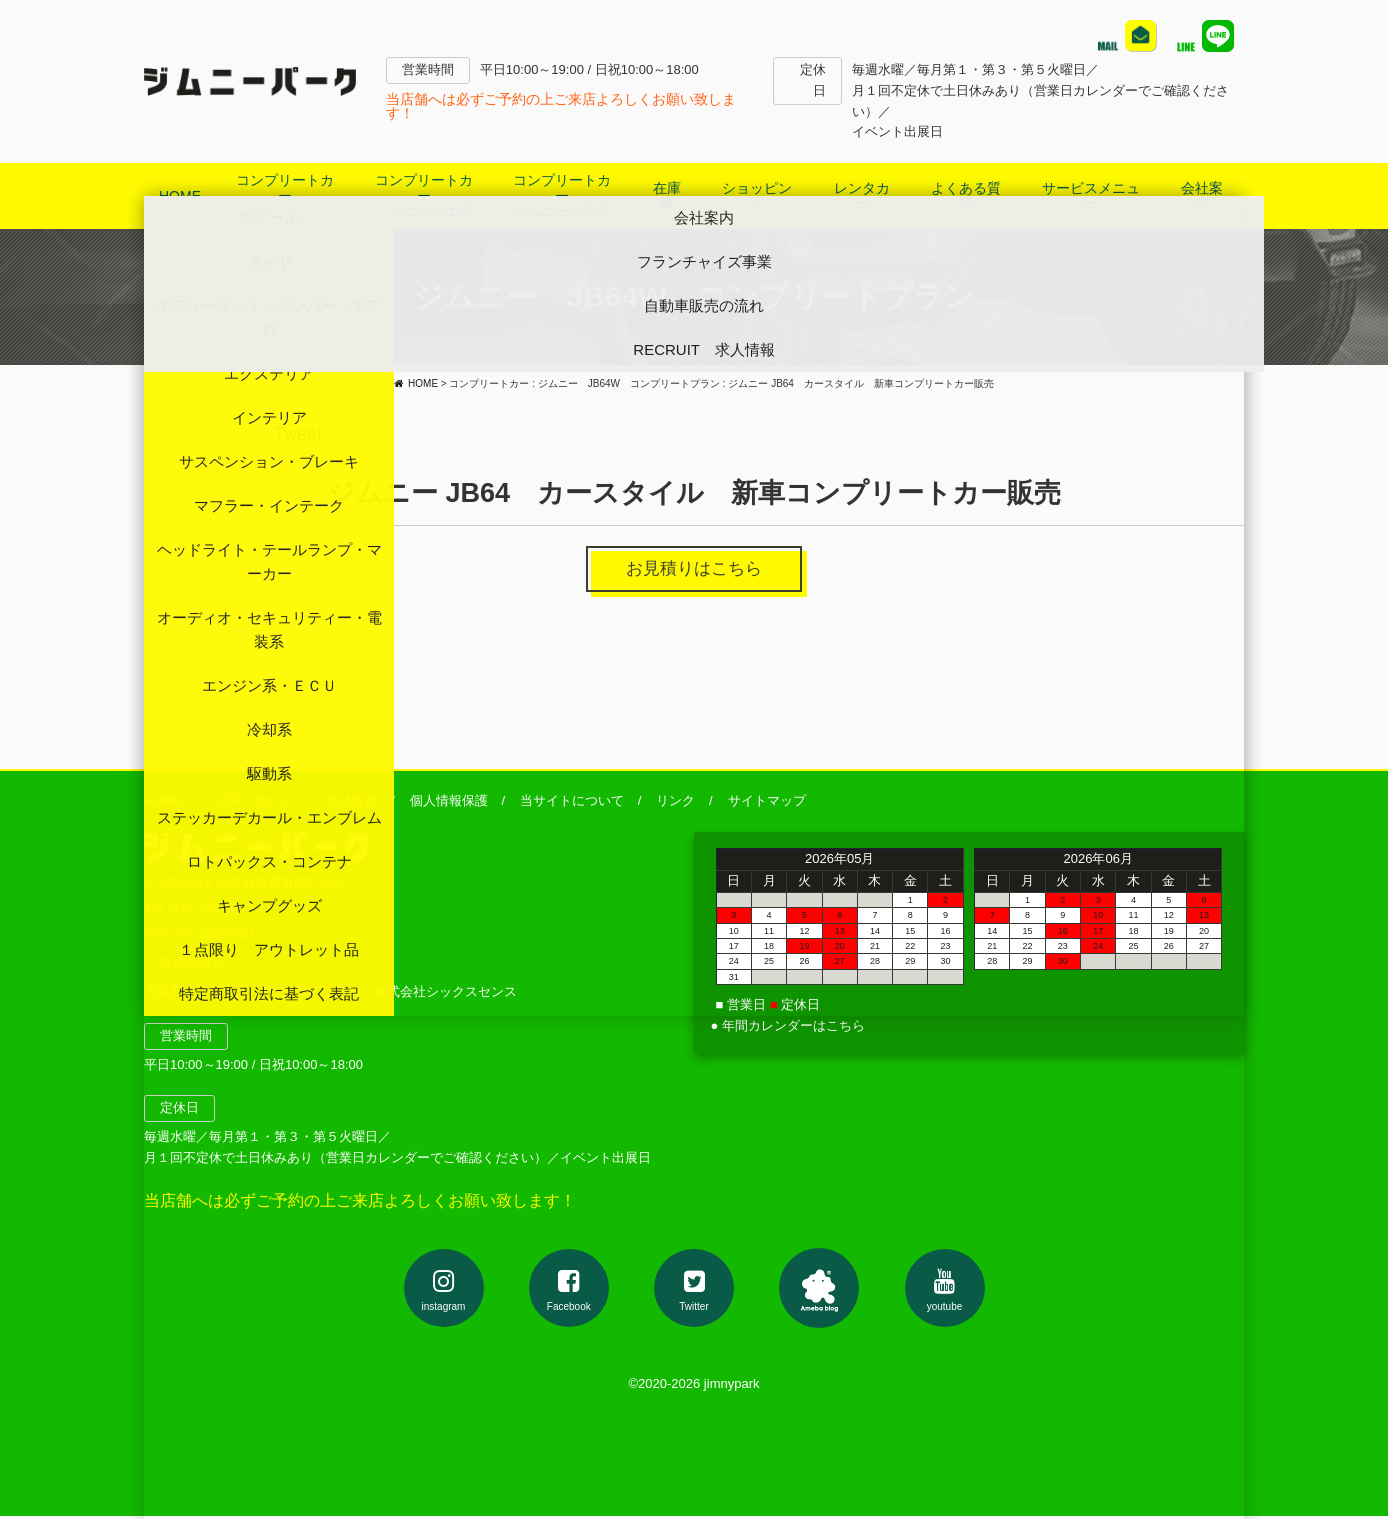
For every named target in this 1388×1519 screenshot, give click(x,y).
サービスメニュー (1091, 195)
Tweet (298, 434)
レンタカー (862, 195)
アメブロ (819, 1290)
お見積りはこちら (694, 570)
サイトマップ (767, 803)
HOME (180, 196)
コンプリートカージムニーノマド (562, 195)
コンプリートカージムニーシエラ (424, 195)
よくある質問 (966, 195)
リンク (675, 803)
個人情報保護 (449, 803)
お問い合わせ (254, 803)
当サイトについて (572, 803)
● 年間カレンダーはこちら (788, 1028)
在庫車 (667, 195)
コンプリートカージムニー (285, 195)
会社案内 (352, 803)
